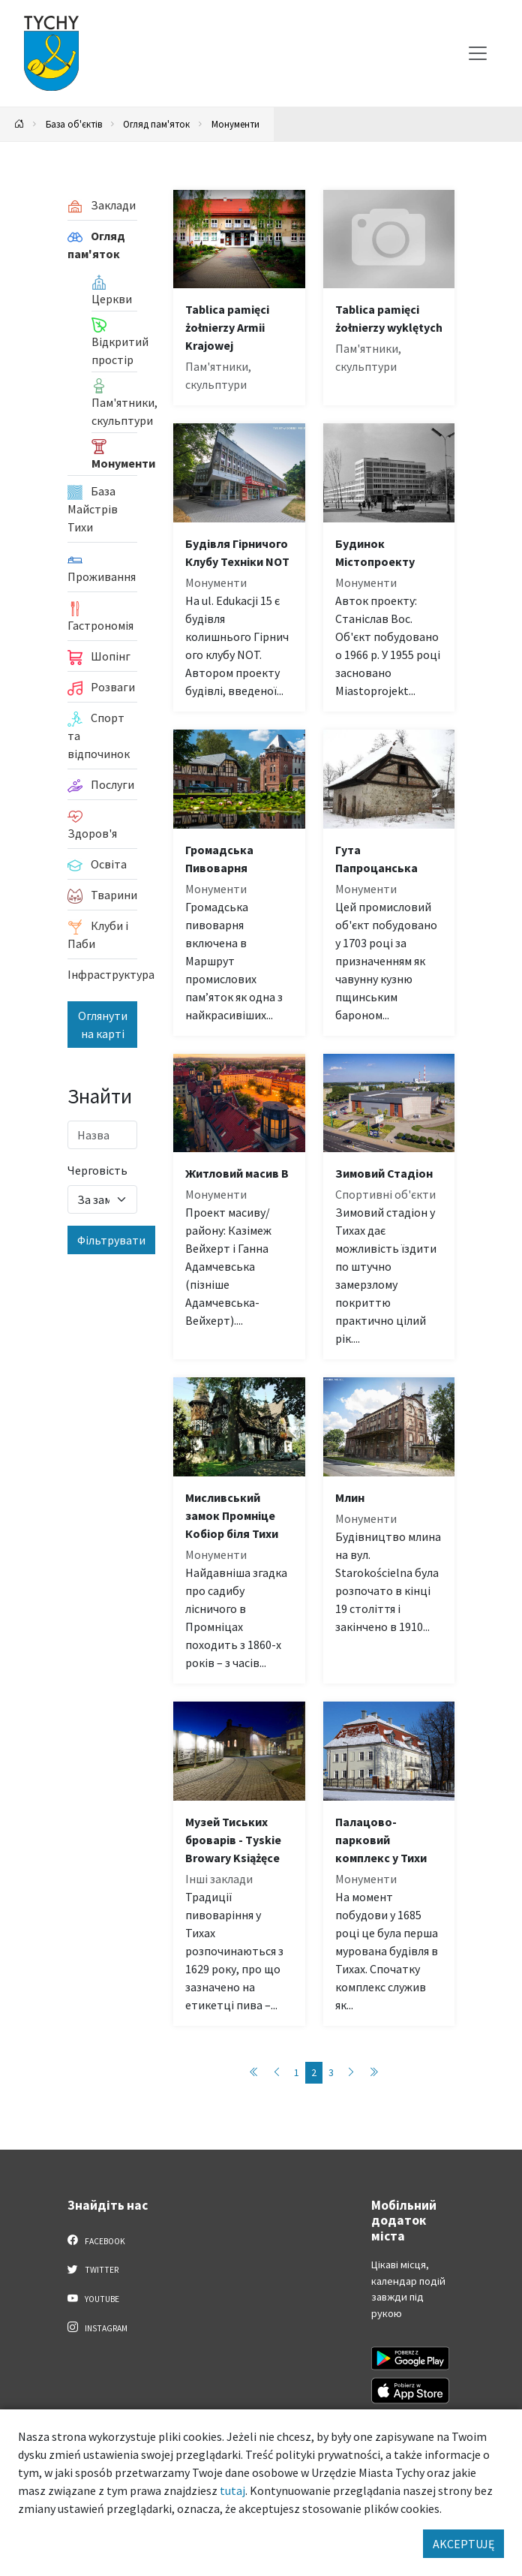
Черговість (98, 1170)
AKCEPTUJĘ (463, 2543)
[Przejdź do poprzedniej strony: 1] (277, 2073)
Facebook (96, 2240)
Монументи (236, 124)
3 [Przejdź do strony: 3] (331, 2072)
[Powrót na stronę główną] (19, 124)
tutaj (232, 2490)
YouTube (93, 2298)
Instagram (98, 2327)
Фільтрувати (111, 1239)
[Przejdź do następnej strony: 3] (351, 2073)
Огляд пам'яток (156, 124)
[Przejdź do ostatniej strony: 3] (373, 2073)
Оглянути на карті (103, 1024)
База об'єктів (74, 124)
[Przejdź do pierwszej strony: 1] (254, 2073)
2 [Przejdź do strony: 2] (313, 2072)
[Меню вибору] (478, 53)
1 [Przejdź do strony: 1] (296, 2072)
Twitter (93, 2269)
